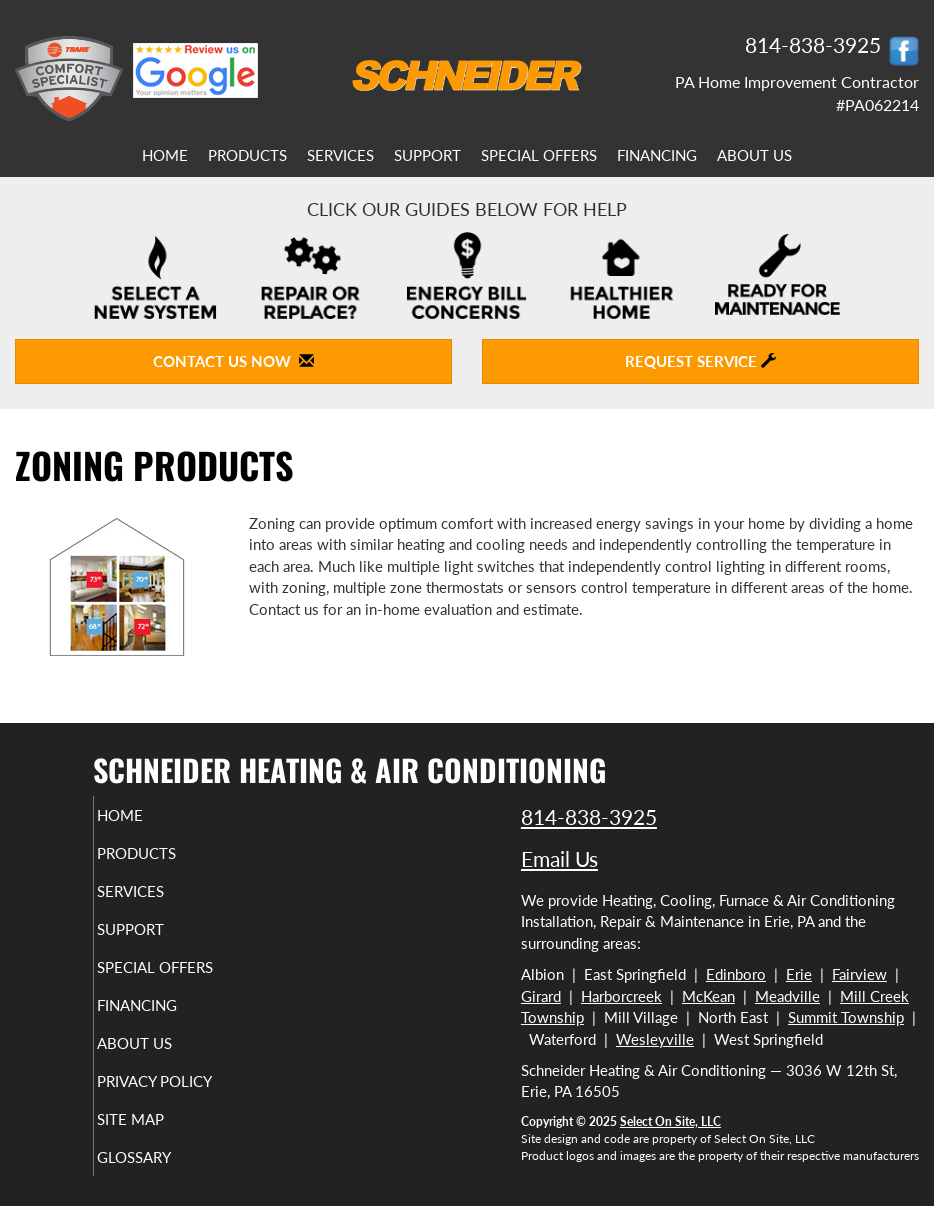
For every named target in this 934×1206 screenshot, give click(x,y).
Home (165, 155)
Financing (657, 155)
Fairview (859, 974)
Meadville (787, 996)
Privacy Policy (181, 1081)
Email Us (559, 858)
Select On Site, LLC (670, 1121)
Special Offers (539, 155)
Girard (541, 996)
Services (340, 155)
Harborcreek (621, 996)
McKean (708, 996)
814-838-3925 (589, 816)
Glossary (161, 1157)
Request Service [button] (700, 361)
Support (427, 155)
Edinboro (736, 974)
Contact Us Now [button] (233, 361)
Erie (799, 974)
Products (247, 155)
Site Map (157, 1119)
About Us (754, 155)
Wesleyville (655, 1039)
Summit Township (846, 1017)
